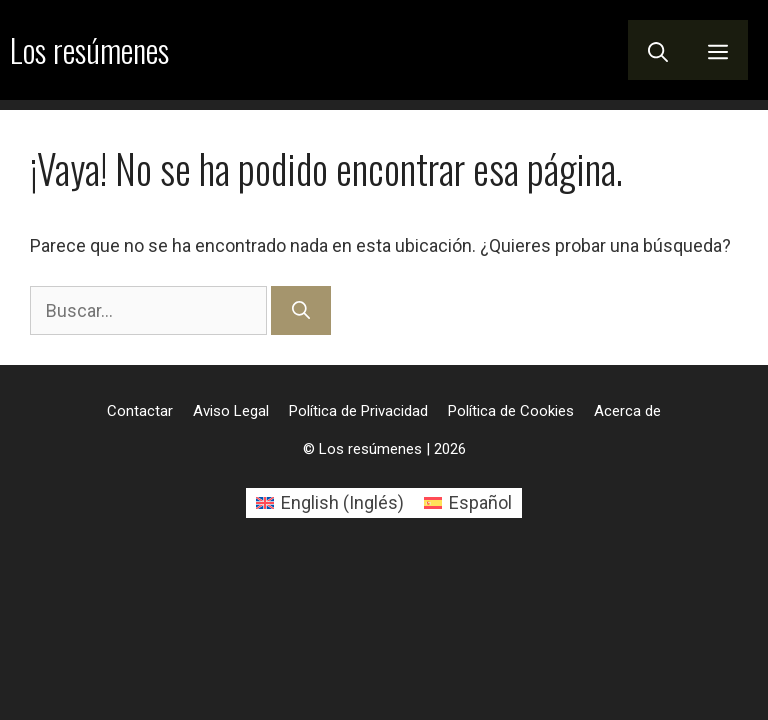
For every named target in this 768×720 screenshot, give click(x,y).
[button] (658, 50)
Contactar (140, 411)
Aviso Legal (231, 411)
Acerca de (627, 411)
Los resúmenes (89, 49)
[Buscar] (301, 310)
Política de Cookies (511, 411)
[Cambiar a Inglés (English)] (330, 503)
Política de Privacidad (358, 411)
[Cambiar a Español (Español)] (468, 503)
